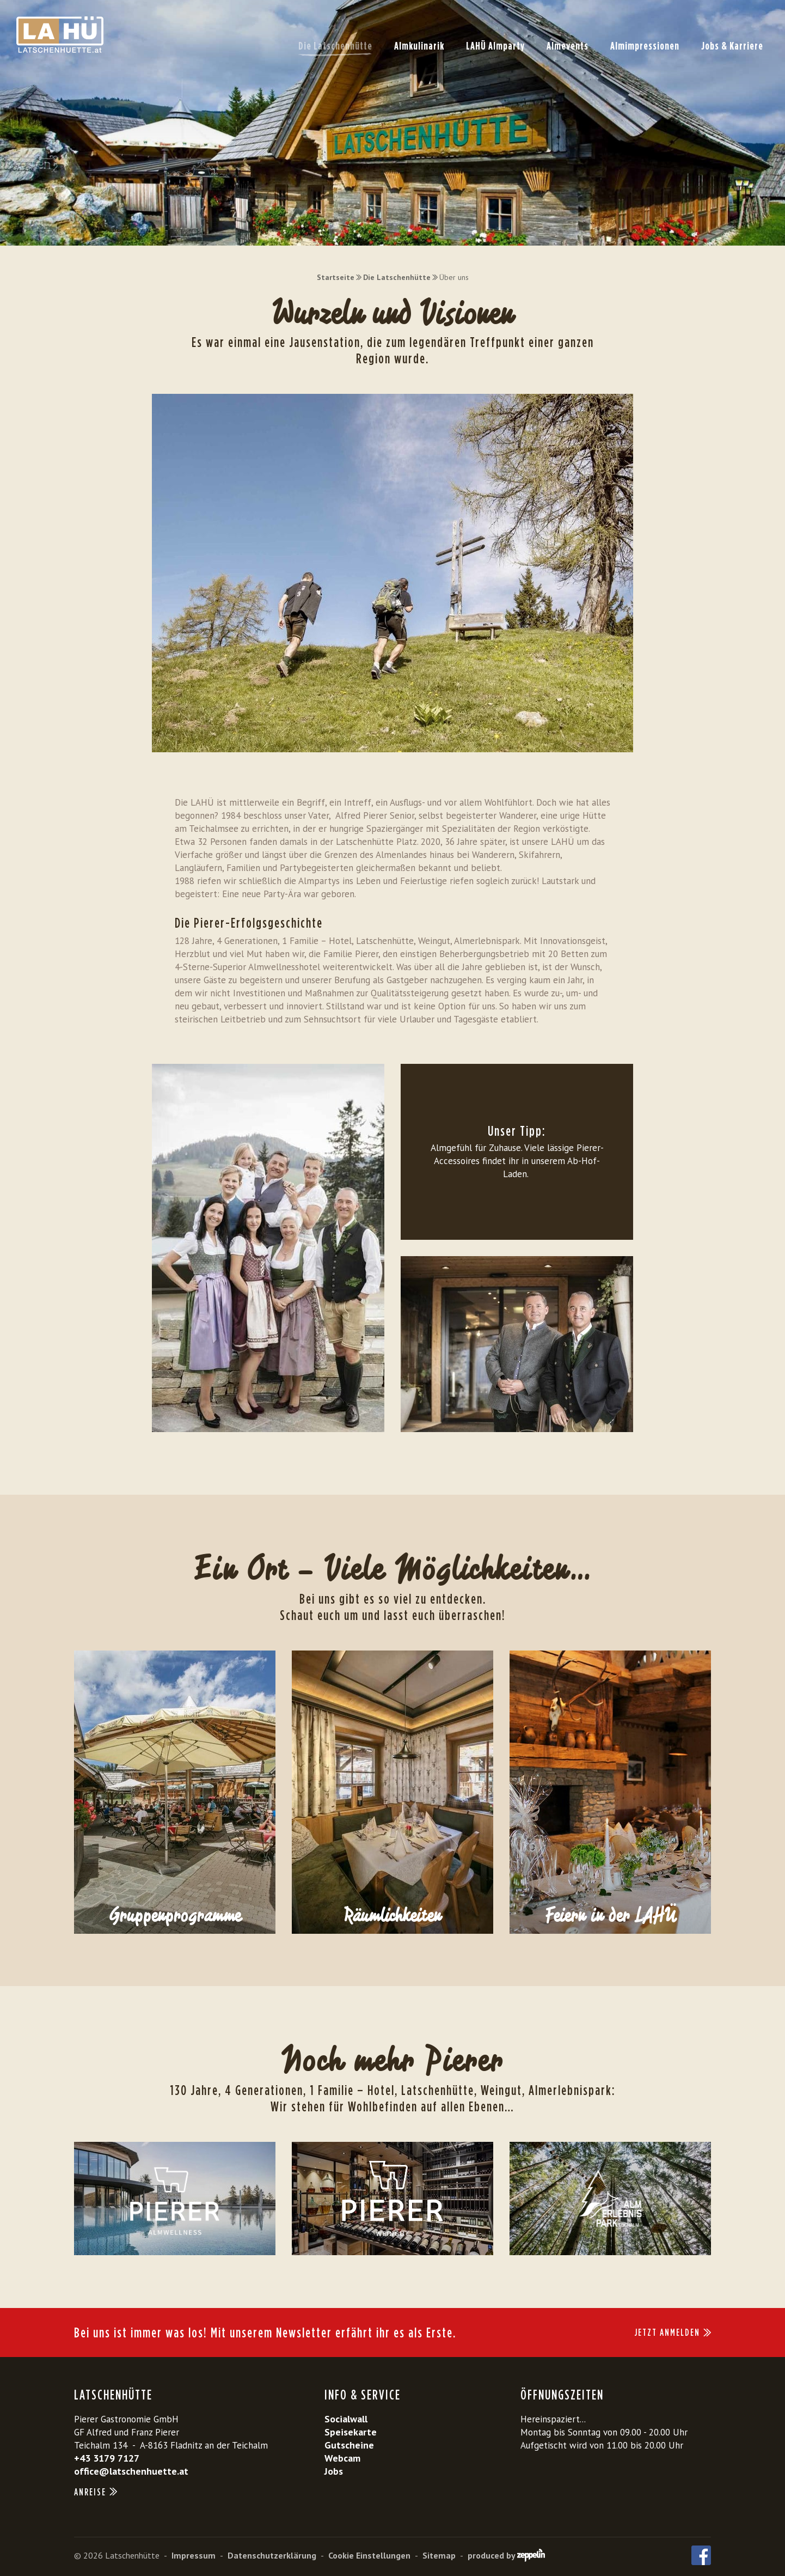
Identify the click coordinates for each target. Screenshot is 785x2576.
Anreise (95, 2492)
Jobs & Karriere (732, 46)
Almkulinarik (419, 46)
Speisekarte (350, 2432)
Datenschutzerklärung (272, 2555)
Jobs (333, 2471)
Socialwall (345, 2419)
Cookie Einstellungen (369, 2555)
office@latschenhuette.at (131, 2471)
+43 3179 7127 (106, 2458)
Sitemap (439, 2555)
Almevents (567, 46)
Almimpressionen (644, 46)
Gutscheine (349, 2445)
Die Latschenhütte (335, 46)
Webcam (342, 2458)
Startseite (335, 277)
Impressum (193, 2555)
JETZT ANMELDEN (672, 2332)
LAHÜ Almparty (495, 46)
